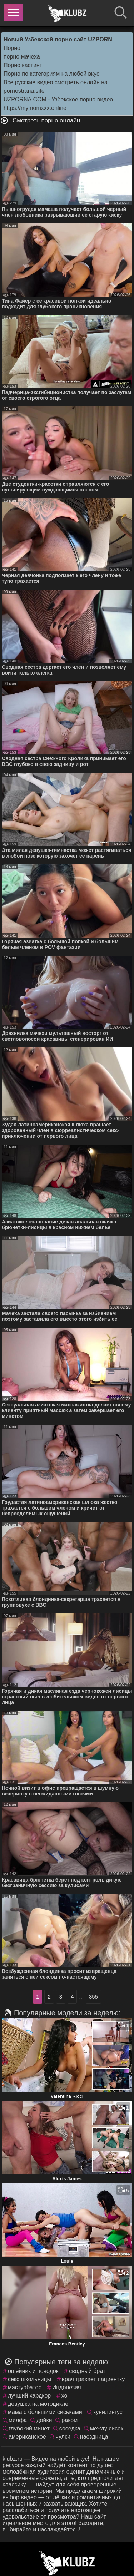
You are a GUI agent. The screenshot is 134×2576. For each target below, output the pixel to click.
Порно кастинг (23, 65)
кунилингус (108, 2412)
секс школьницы (29, 2379)
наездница (94, 2437)
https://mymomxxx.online (35, 108)
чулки (63, 2437)
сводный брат (87, 2371)
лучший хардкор (29, 2396)
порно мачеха (22, 57)
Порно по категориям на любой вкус (51, 74)
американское (27, 2437)
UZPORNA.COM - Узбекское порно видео (58, 99)
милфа (18, 2420)
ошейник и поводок (33, 2371)
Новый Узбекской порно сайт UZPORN (58, 39)
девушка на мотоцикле (38, 2404)
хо (64, 2396)
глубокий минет (29, 2428)
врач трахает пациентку (93, 2379)
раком (69, 2420)
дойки (44, 2420)
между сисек (106, 2428)
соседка (69, 2428)
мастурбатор (24, 2387)
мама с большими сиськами (45, 2412)
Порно (12, 48)
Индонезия (66, 2387)
